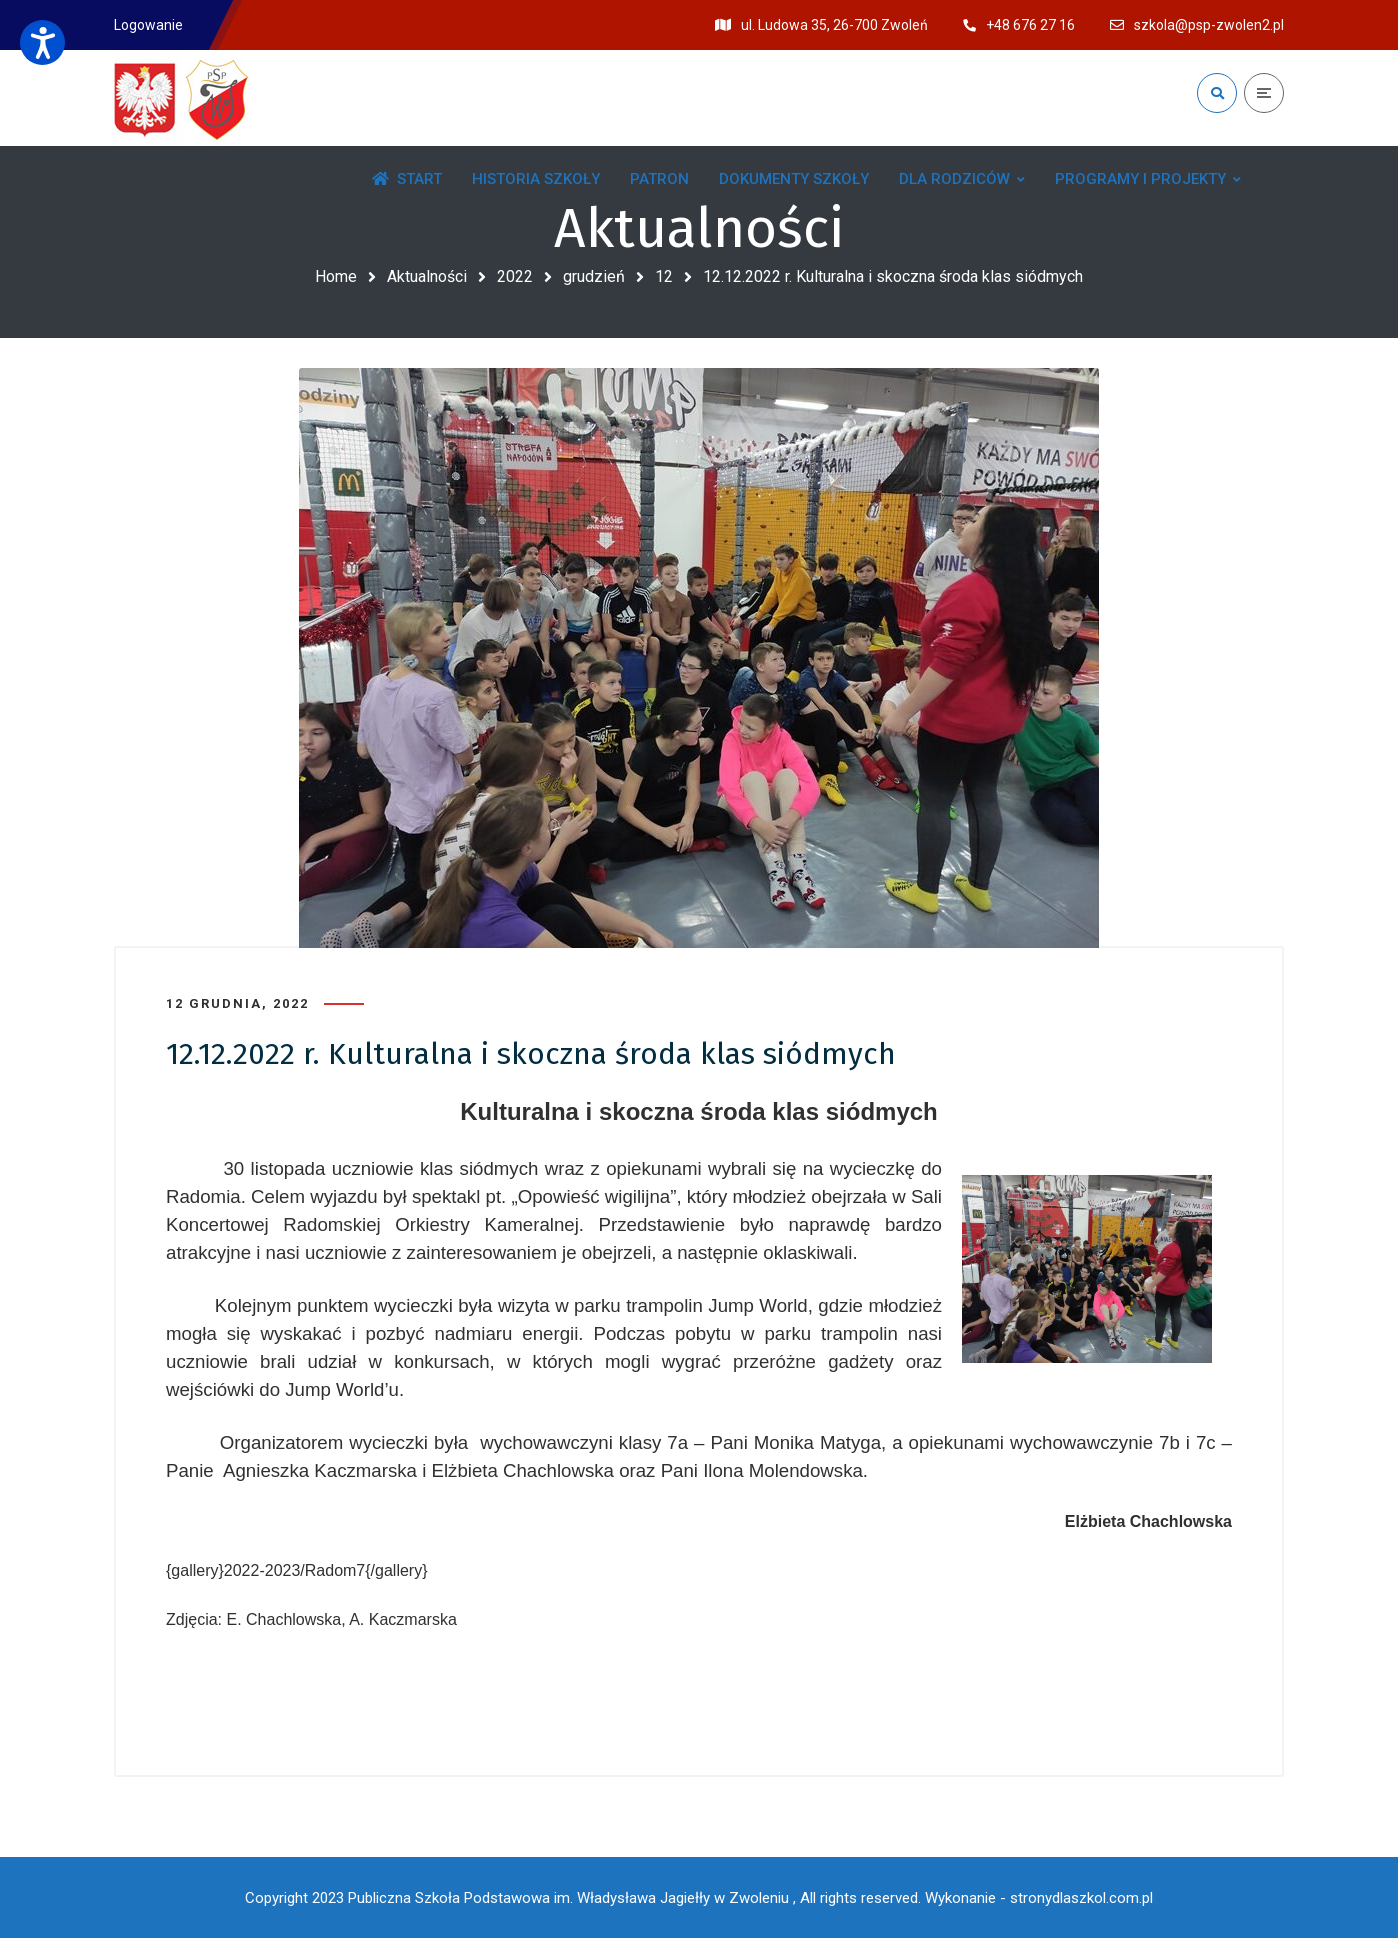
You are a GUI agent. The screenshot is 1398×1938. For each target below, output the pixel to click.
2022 (515, 276)
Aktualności (427, 276)
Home (336, 276)
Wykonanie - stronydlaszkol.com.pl (1039, 1898)
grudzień (594, 276)
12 (664, 276)
